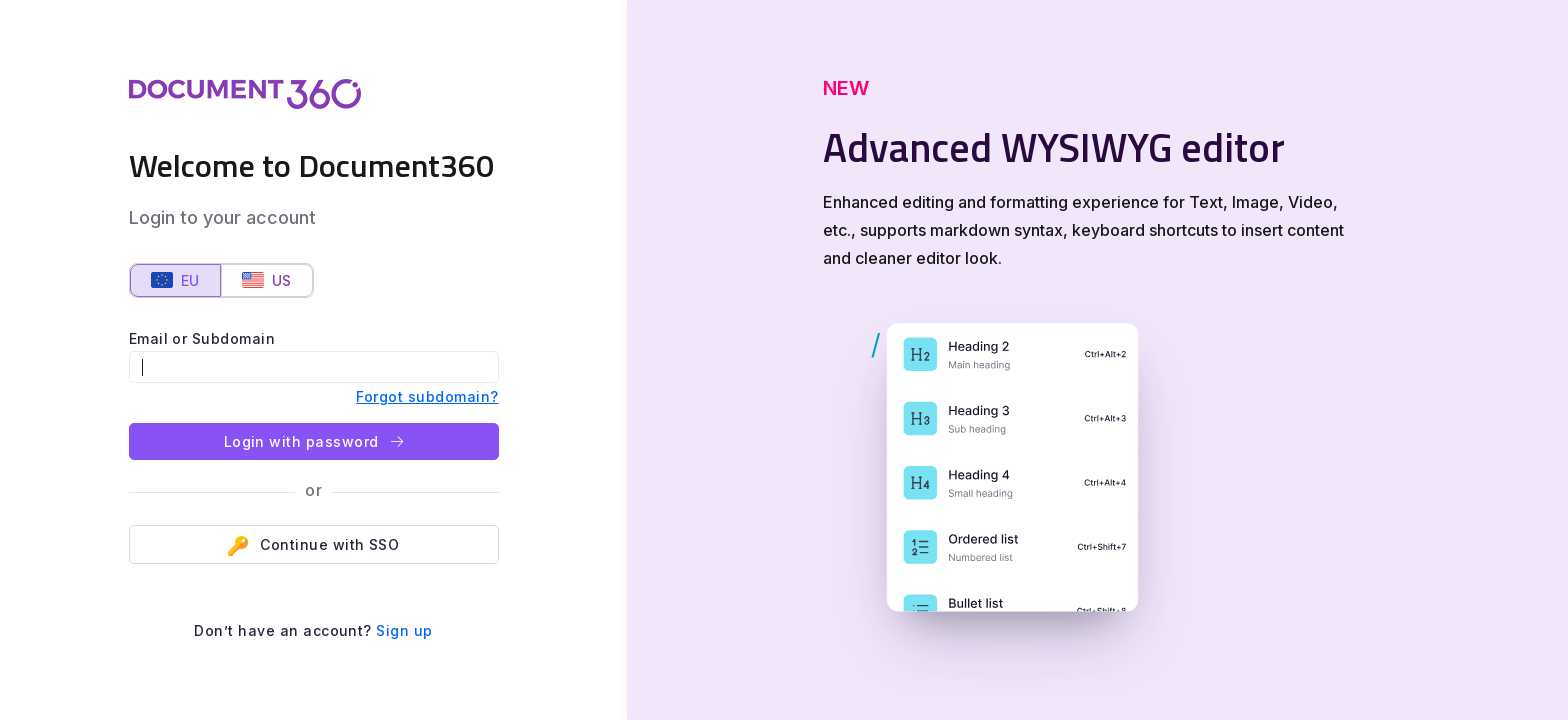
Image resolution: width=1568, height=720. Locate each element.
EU (175, 280)
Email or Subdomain (202, 338)
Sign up (404, 630)
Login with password (314, 441)
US (267, 280)
